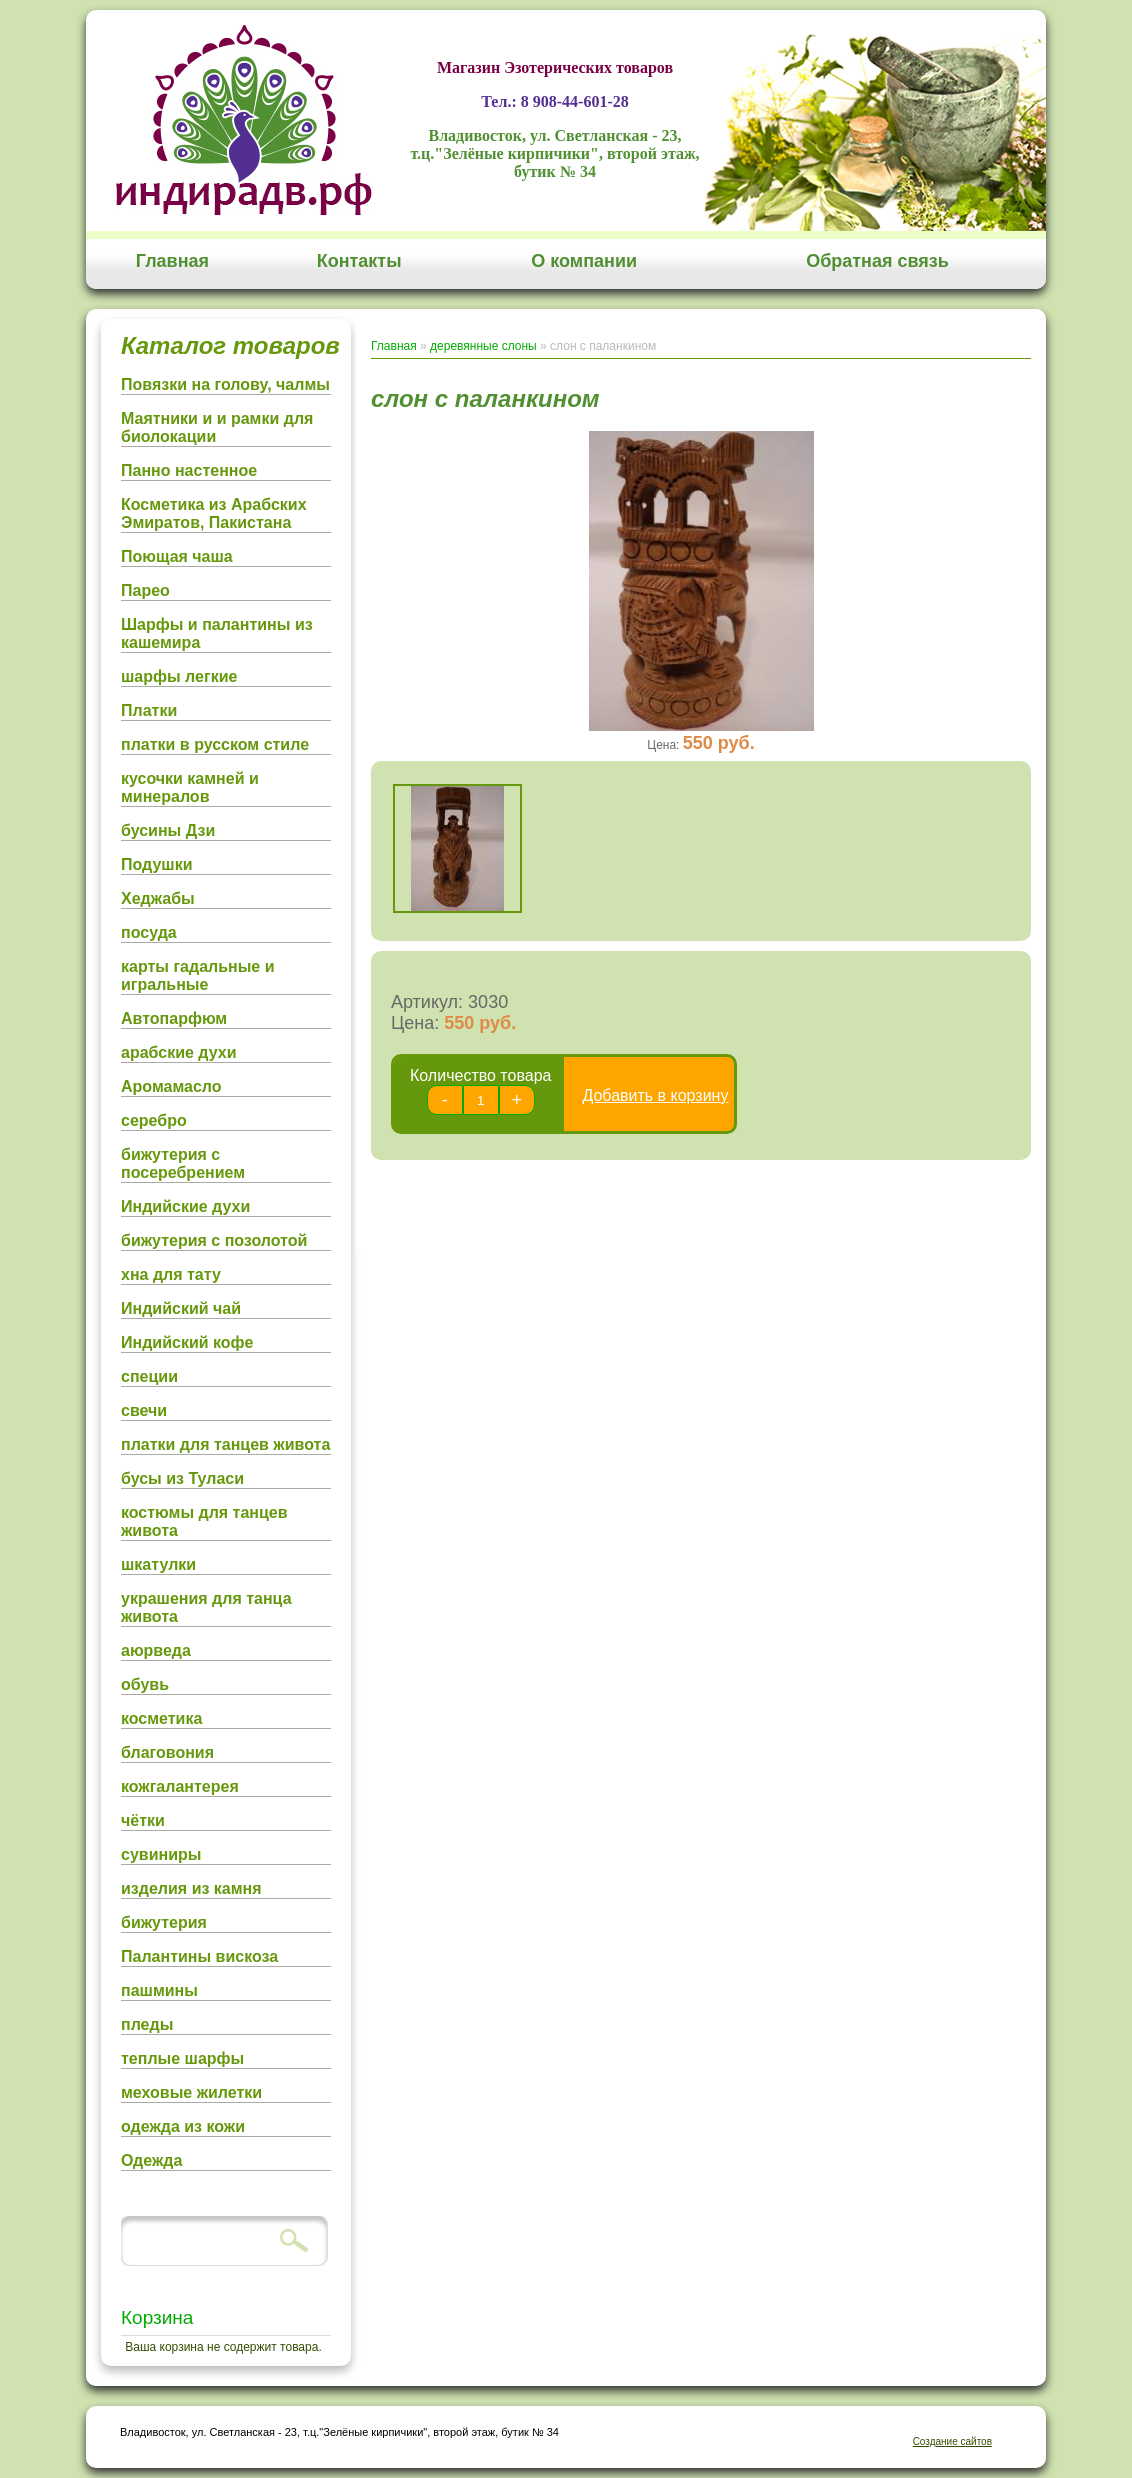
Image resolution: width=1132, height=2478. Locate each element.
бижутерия (164, 1922)
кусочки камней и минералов (190, 787)
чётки (143, 1820)
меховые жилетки (191, 2092)
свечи (144, 1410)
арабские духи (179, 1052)
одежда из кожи (183, 2126)
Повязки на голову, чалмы (225, 384)
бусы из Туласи (182, 1478)
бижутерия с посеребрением (183, 1163)
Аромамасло (171, 1086)
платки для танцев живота (225, 1444)
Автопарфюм (174, 1018)
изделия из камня (191, 1888)
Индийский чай (181, 1308)
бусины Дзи (168, 830)
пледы (147, 2024)
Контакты (359, 261)
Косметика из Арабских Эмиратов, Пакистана (214, 513)
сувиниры (161, 1854)
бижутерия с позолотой (214, 1240)
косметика (161, 1718)
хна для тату (171, 1274)
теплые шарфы (182, 2058)
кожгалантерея (180, 1786)
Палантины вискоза (199, 1956)
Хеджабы (158, 898)
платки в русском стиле (215, 744)
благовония (167, 1752)
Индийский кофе (187, 1342)
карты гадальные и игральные (198, 975)
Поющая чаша (177, 556)
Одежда (151, 2160)
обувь (145, 1684)
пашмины (159, 1990)
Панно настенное (189, 470)
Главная (172, 261)
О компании (584, 261)
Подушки (157, 864)
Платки (149, 710)
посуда (149, 932)
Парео (145, 590)
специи (149, 1376)
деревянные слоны (483, 346)
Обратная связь (877, 261)
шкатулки (158, 1564)
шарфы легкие (179, 676)
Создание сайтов (952, 2441)
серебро (154, 1120)
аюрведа (156, 1650)
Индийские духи (185, 1206)
